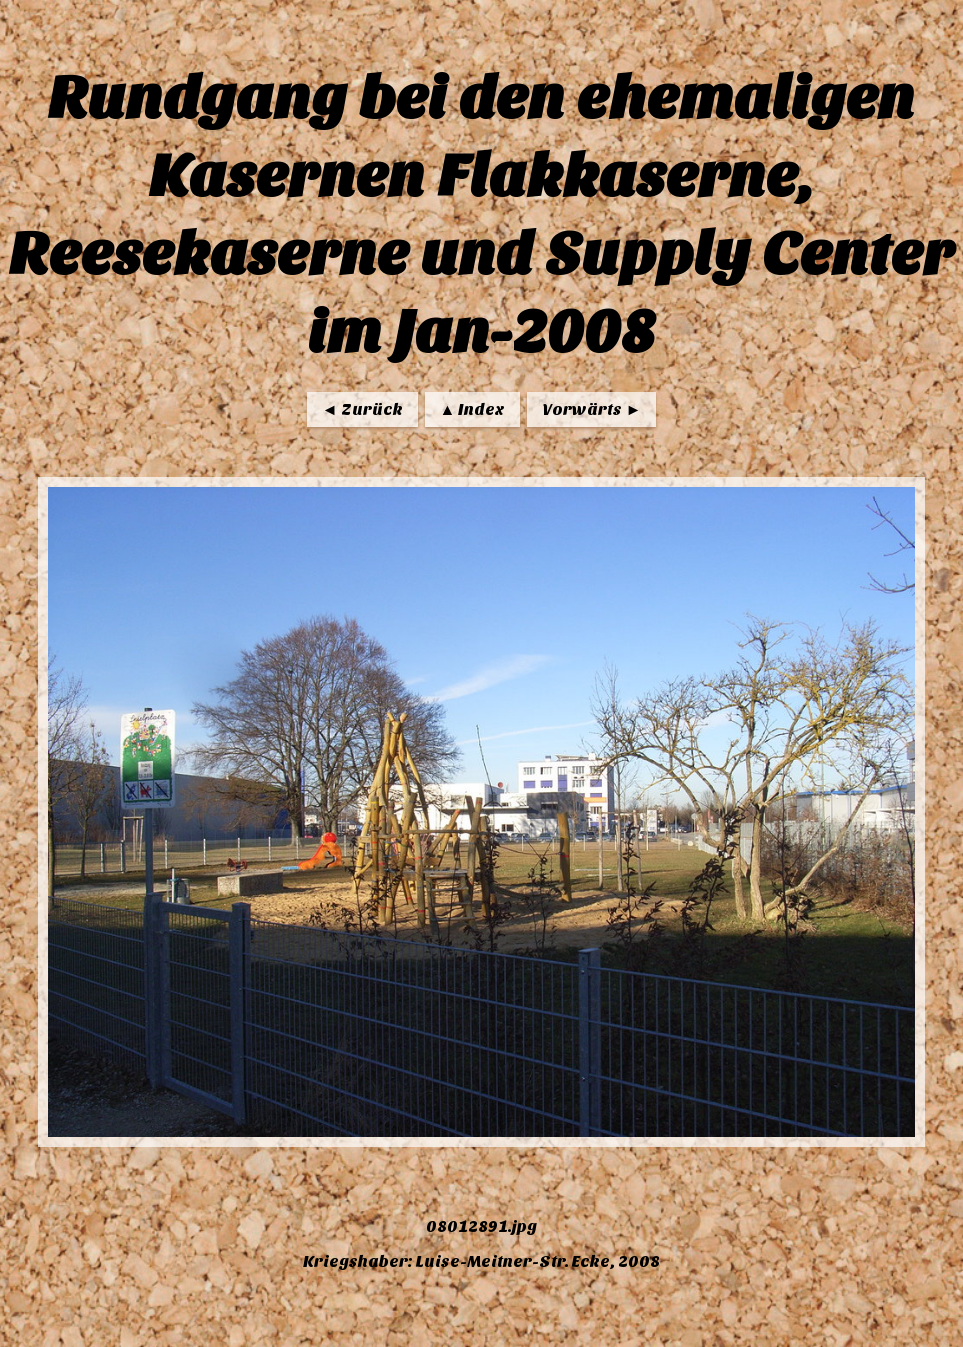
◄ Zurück (362, 409)
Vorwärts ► (591, 409)
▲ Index (473, 409)
